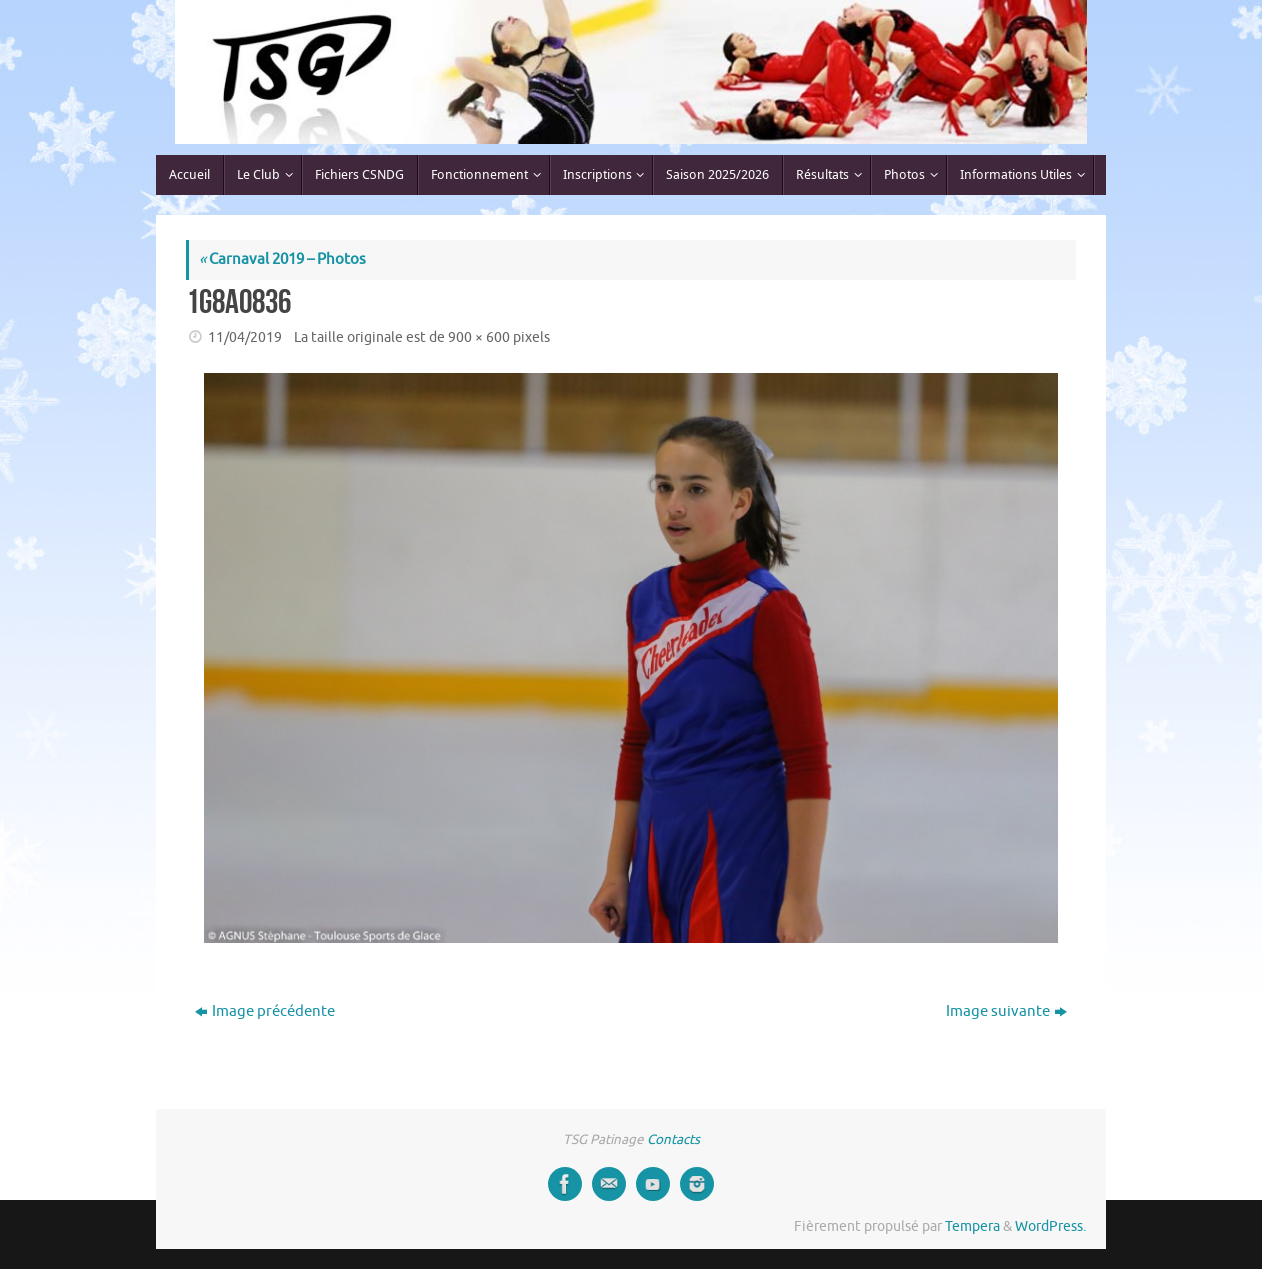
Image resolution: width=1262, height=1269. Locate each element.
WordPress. (1050, 1226)
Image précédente (265, 1011)
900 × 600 (479, 337)
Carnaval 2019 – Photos (282, 259)
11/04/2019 (245, 337)
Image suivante (1006, 1011)
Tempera (972, 1226)
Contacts (673, 1139)
